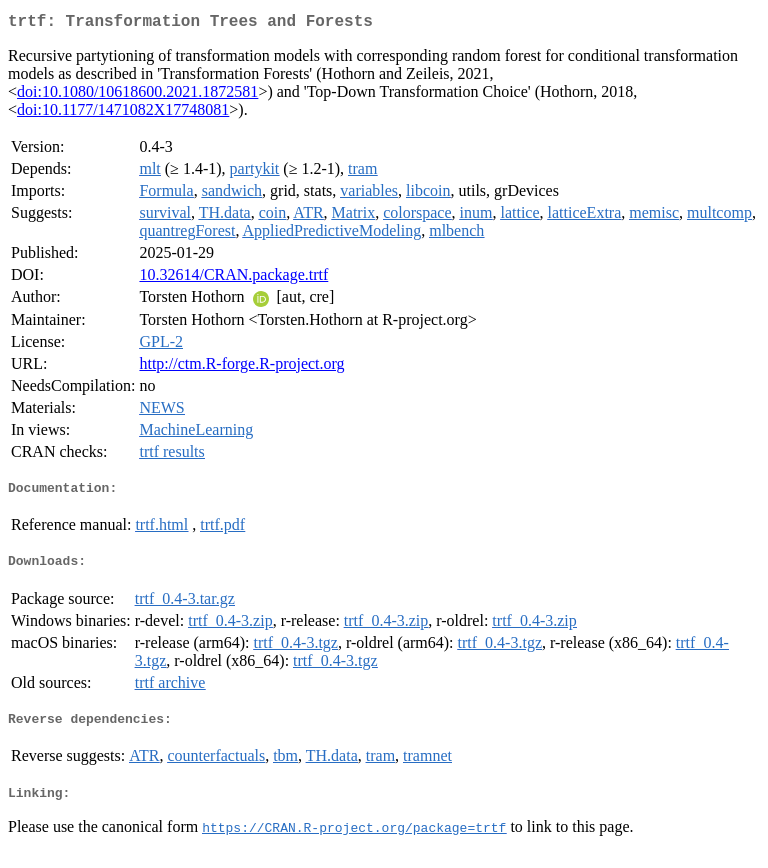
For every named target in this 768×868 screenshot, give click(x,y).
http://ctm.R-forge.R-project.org (241, 367)
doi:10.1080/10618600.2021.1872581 (137, 95)
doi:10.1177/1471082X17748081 (123, 113)
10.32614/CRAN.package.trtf (233, 278)
